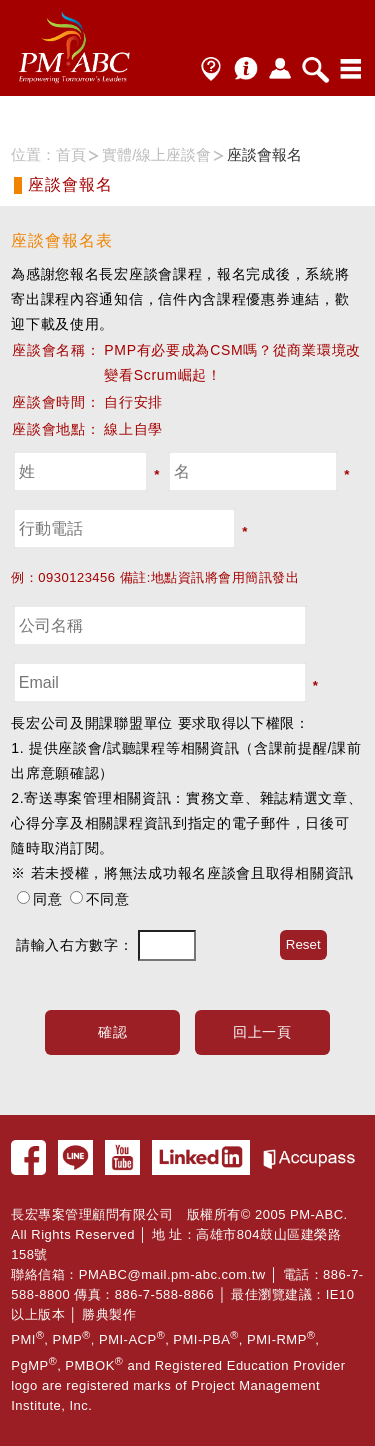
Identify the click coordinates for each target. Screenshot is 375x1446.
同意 (47, 899)
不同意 (108, 899)
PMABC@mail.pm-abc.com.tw (172, 1274)
